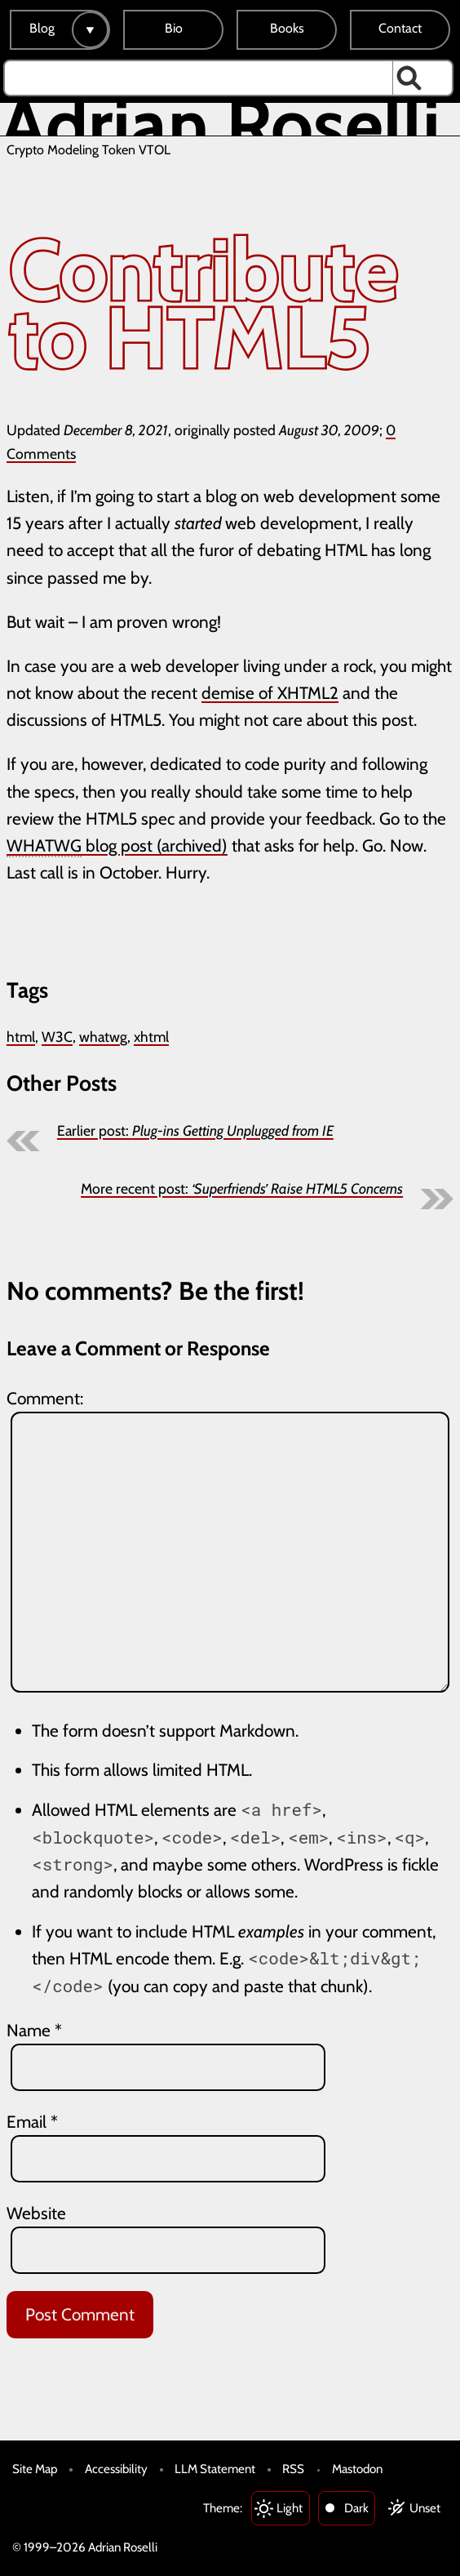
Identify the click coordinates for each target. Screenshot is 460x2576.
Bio (174, 28)
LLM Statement (215, 2468)
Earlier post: (195, 1130)
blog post (80, 846)
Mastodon (357, 2468)
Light (289, 2508)
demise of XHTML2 (269, 693)
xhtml (151, 1036)
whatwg (103, 1036)
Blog (42, 28)
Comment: (45, 1398)
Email (32, 2121)
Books (287, 28)
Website (36, 2213)
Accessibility (116, 2468)
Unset (424, 2508)
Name (34, 2030)
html (21, 1036)
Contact (400, 28)
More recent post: (242, 1188)
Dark (356, 2508)
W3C (57, 1036)
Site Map (34, 2468)
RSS (293, 2468)
